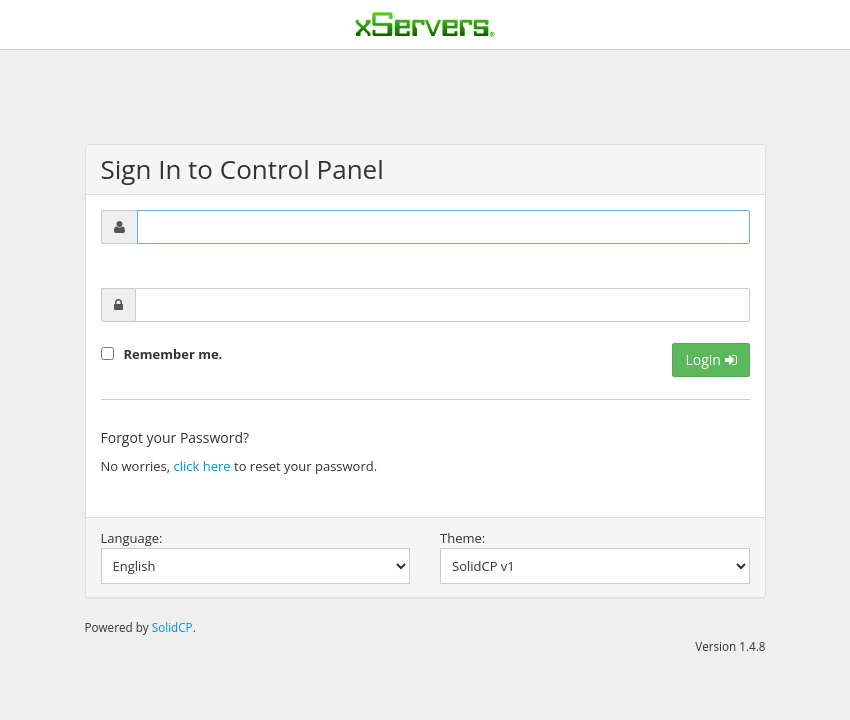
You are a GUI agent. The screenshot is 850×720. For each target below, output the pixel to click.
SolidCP (172, 627)
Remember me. (173, 354)
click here (202, 466)
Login (710, 359)
